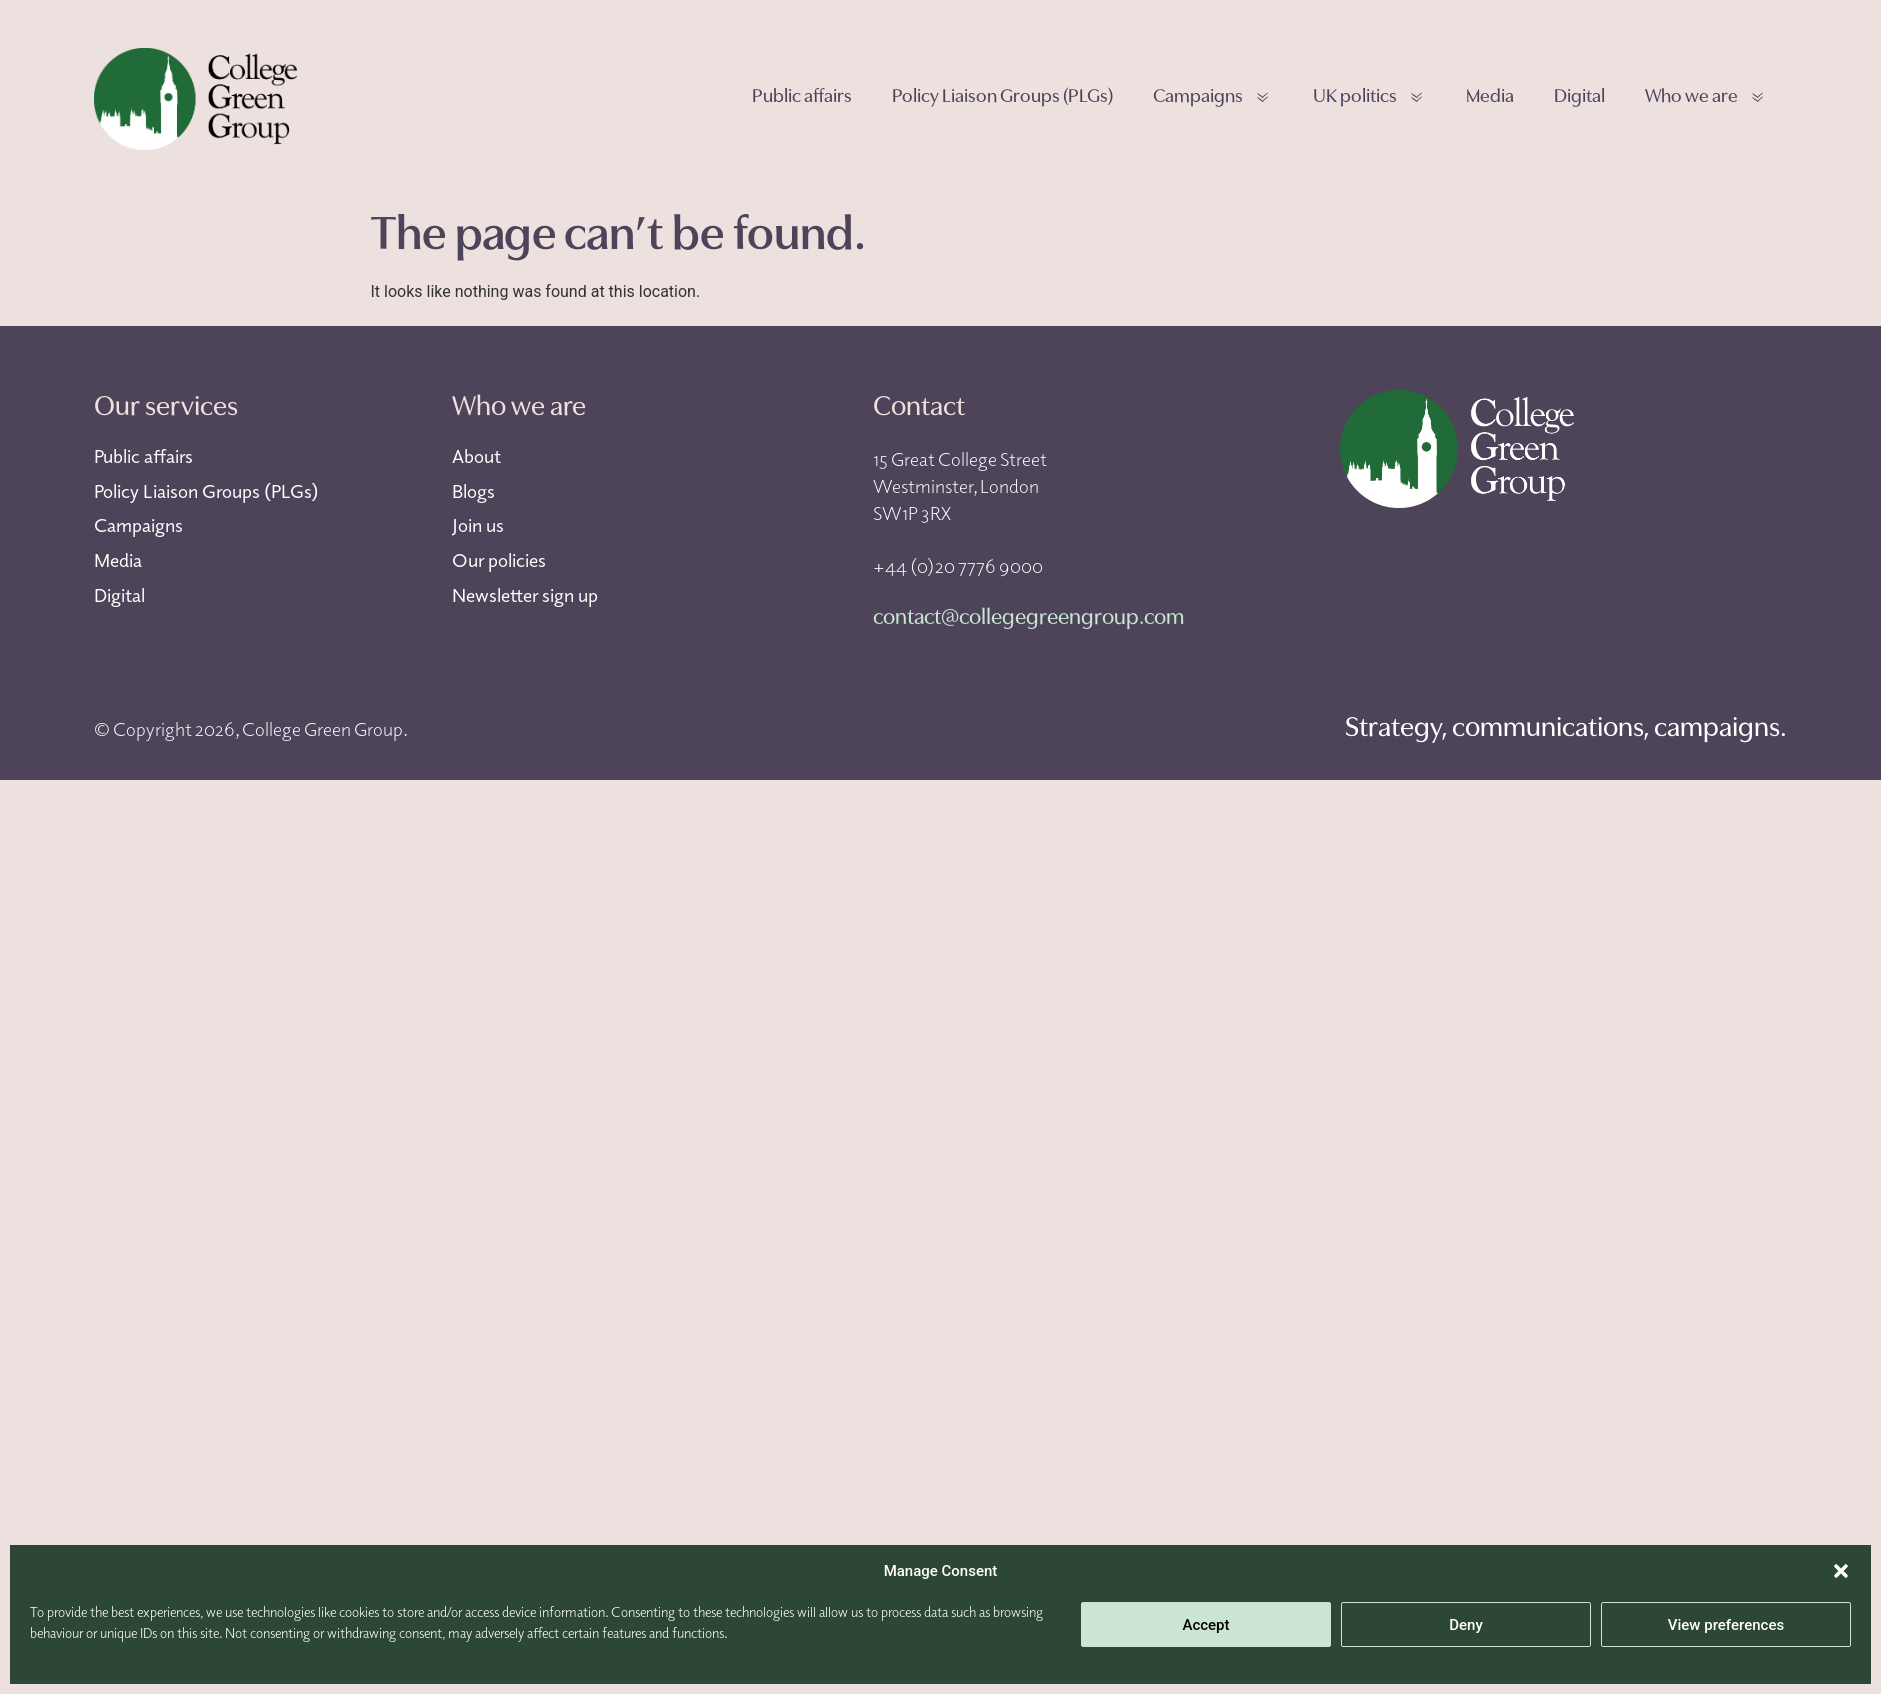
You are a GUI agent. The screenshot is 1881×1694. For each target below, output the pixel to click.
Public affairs (802, 97)
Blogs (473, 491)
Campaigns (1212, 98)
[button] (1841, 1571)
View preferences (1726, 1625)
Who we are (1706, 98)
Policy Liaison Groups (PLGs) (1002, 97)
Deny (1466, 1625)
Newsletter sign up (525, 595)
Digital (1579, 97)
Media (1490, 97)
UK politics (1369, 98)
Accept (1205, 1625)
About (476, 456)
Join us (478, 525)
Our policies (499, 560)
